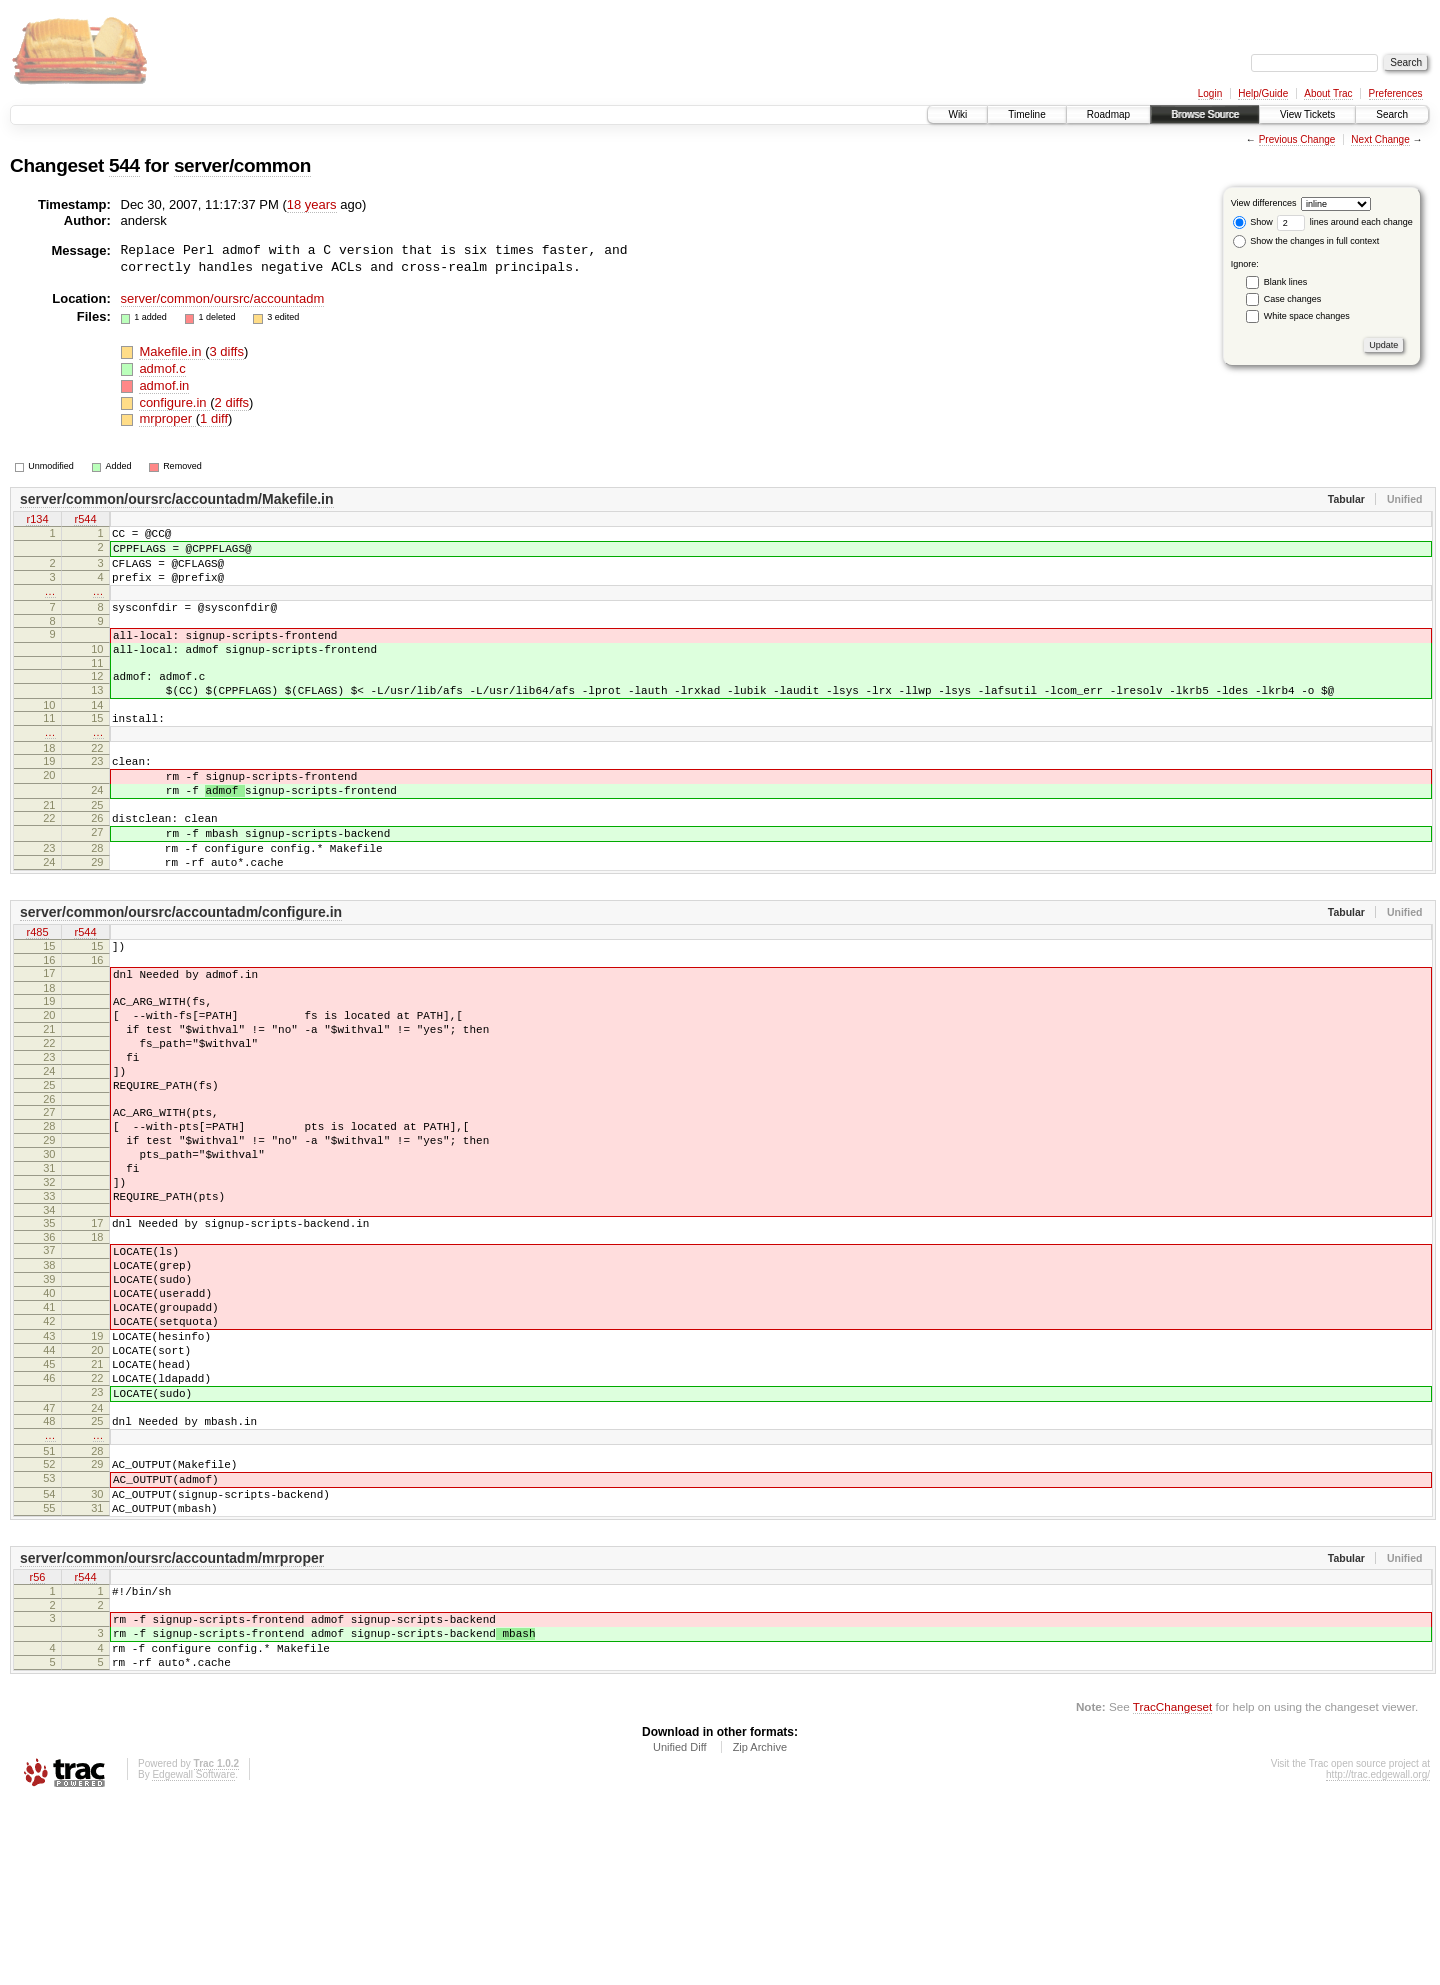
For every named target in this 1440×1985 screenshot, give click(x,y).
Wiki (957, 114)
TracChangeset (1172, 1889)
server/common (242, 165)
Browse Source (1205, 114)
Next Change (1380, 139)
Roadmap (1108, 114)
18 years (312, 204)
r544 (85, 520)
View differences (1264, 203)
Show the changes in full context (1306, 241)
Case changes (1293, 299)
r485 (37, 993)
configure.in (174, 402)
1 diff (214, 418)
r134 (37, 520)
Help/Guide (1263, 93)
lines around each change (1345, 222)
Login (1210, 93)
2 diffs (232, 402)
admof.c (162, 368)
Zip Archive (760, 1930)
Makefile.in (172, 351)
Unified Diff (680, 1930)
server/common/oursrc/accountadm (223, 298)
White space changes (1307, 316)
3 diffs (226, 351)
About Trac (1328, 93)
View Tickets (1307, 114)
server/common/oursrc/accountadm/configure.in (181, 972)
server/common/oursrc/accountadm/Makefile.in (177, 499)
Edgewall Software (193, 1957)
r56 (38, 1744)
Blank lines (1286, 282)
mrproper (167, 418)
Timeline (1026, 114)
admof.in (164, 385)
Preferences (1396, 93)
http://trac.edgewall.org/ (1378, 1957)
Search (1392, 114)
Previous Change (1297, 139)
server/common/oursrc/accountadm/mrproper (172, 1723)
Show (1253, 222)
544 (124, 165)
